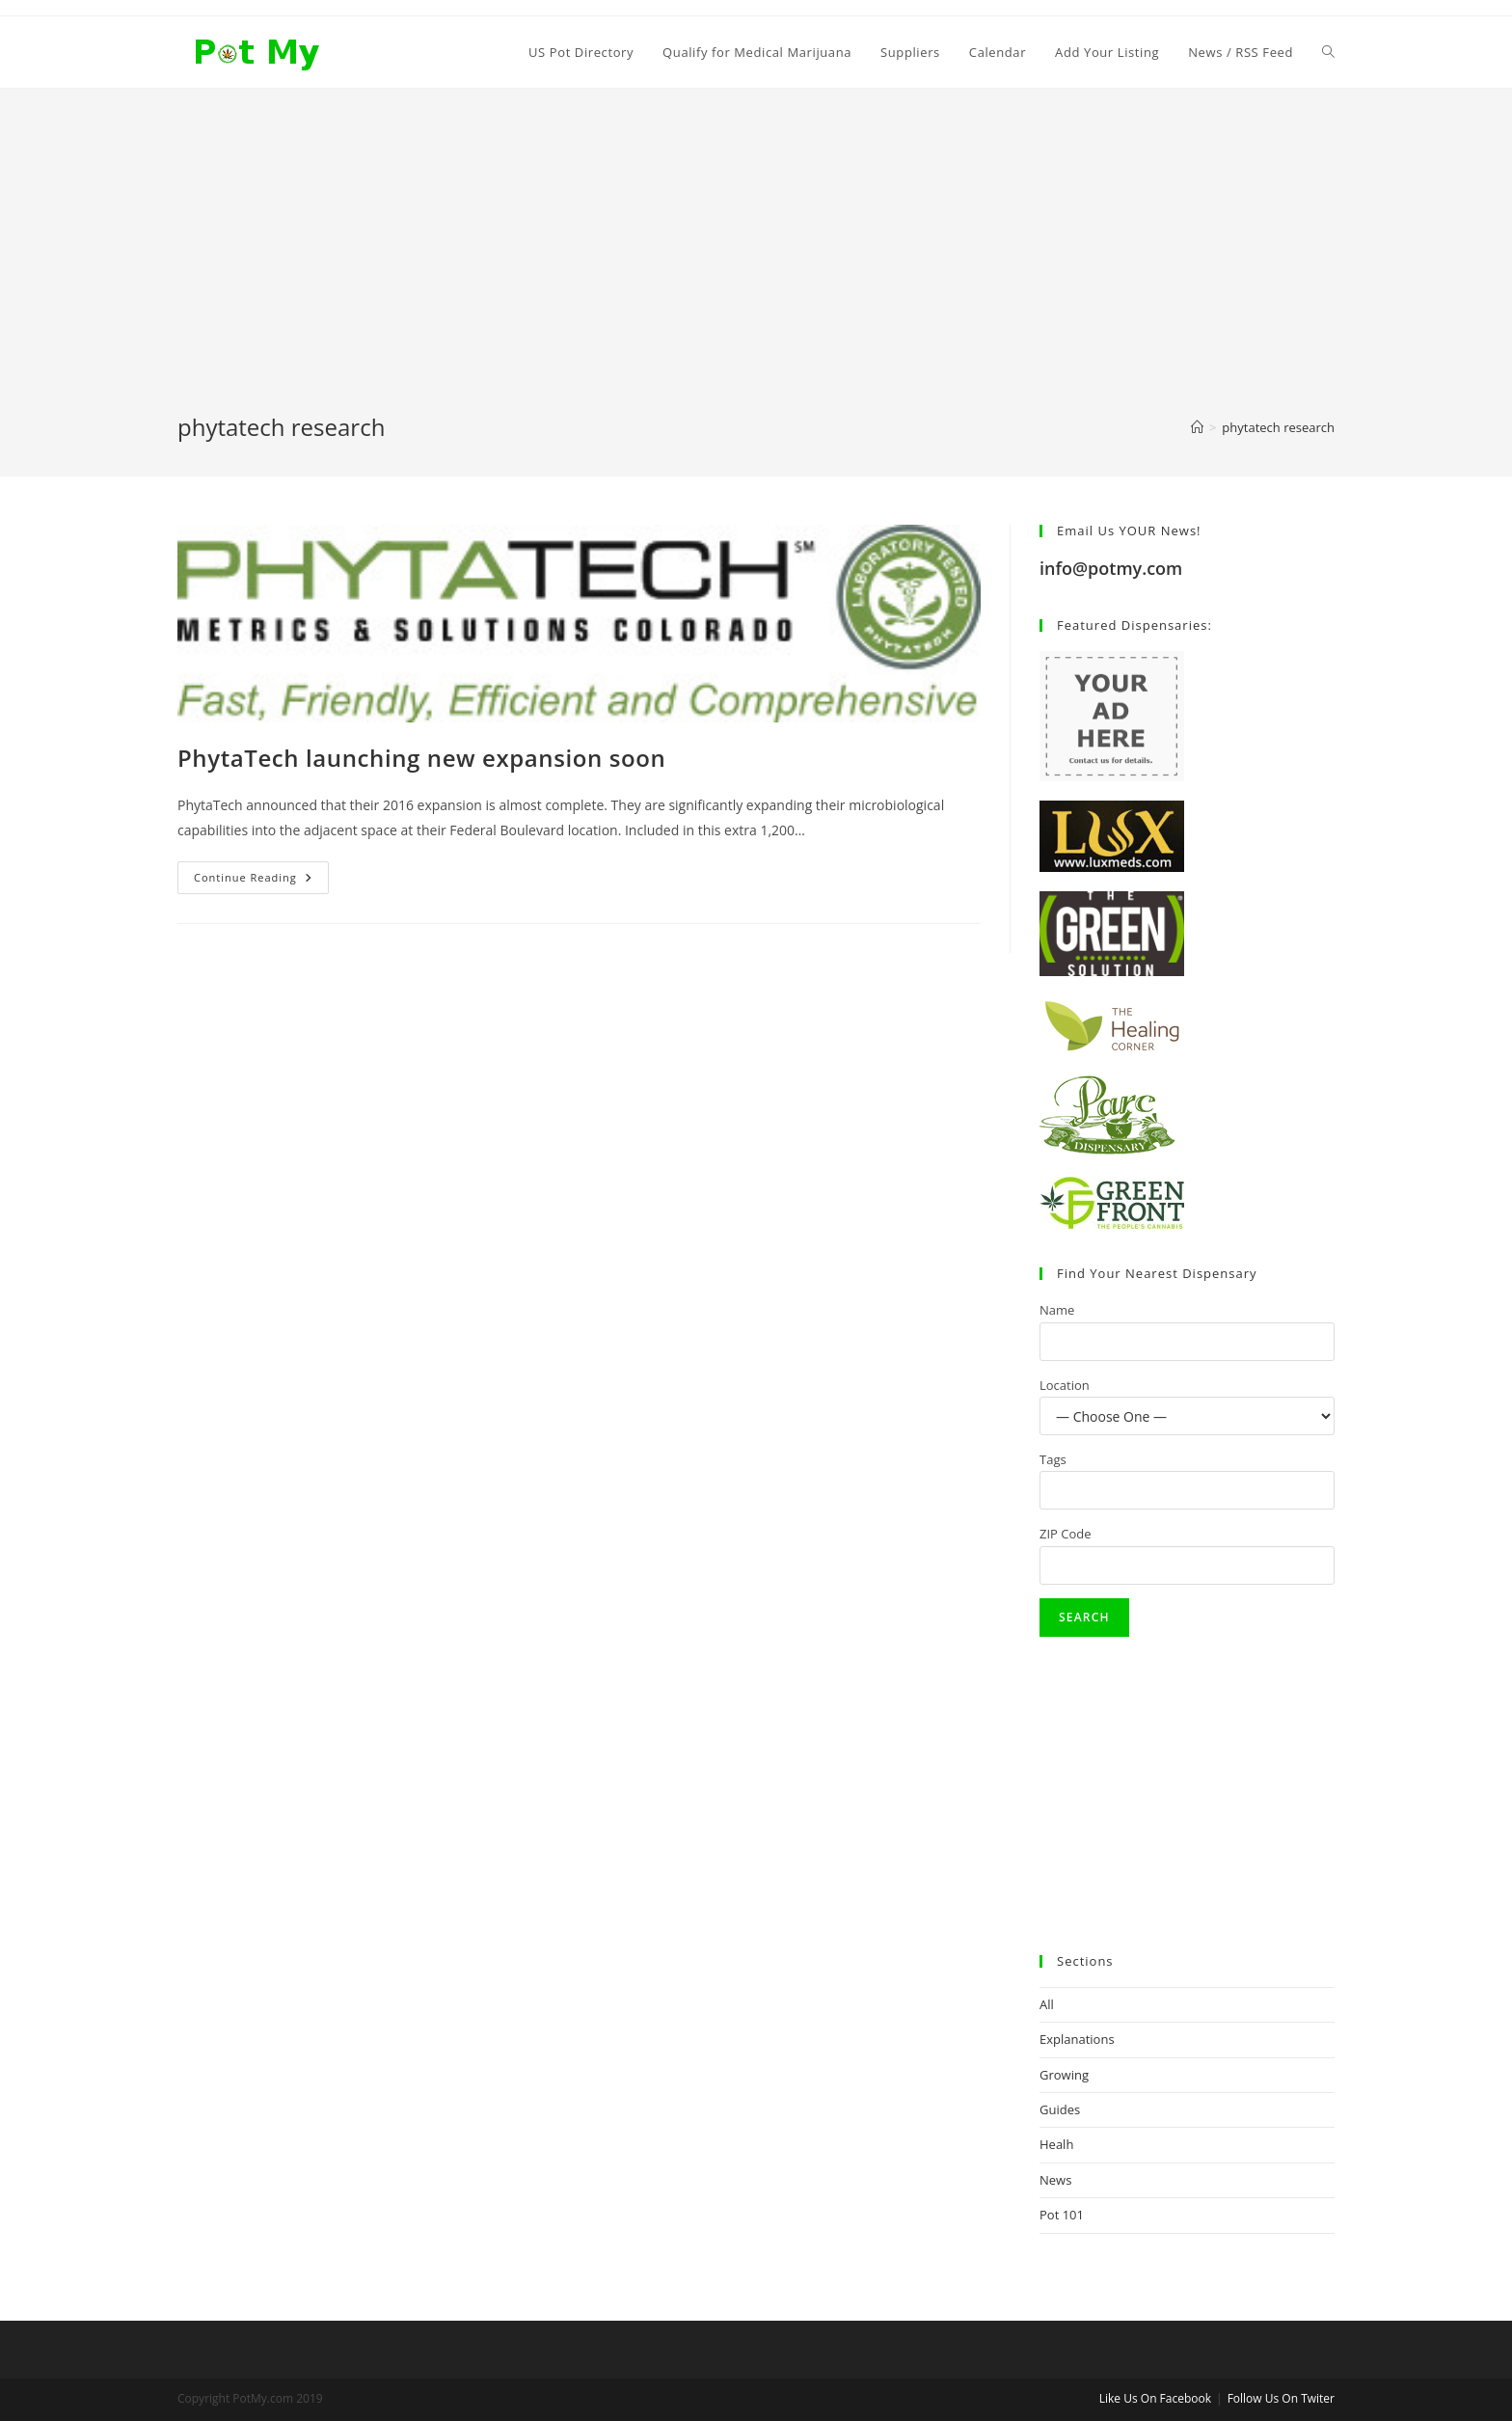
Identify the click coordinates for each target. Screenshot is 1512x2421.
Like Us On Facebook (1155, 2398)
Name (1057, 1310)
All (1047, 2004)
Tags (1053, 1459)
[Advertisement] (756, 266)
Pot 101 (1062, 2214)
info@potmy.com (1111, 568)
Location (1065, 1385)
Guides (1060, 2109)
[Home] (1197, 427)
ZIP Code (1066, 1533)
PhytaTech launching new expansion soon (421, 758)
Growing (1064, 2074)
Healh (1056, 2144)
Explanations (1077, 2039)
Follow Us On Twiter (1281, 2398)
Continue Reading (261, 881)
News (1055, 2180)
